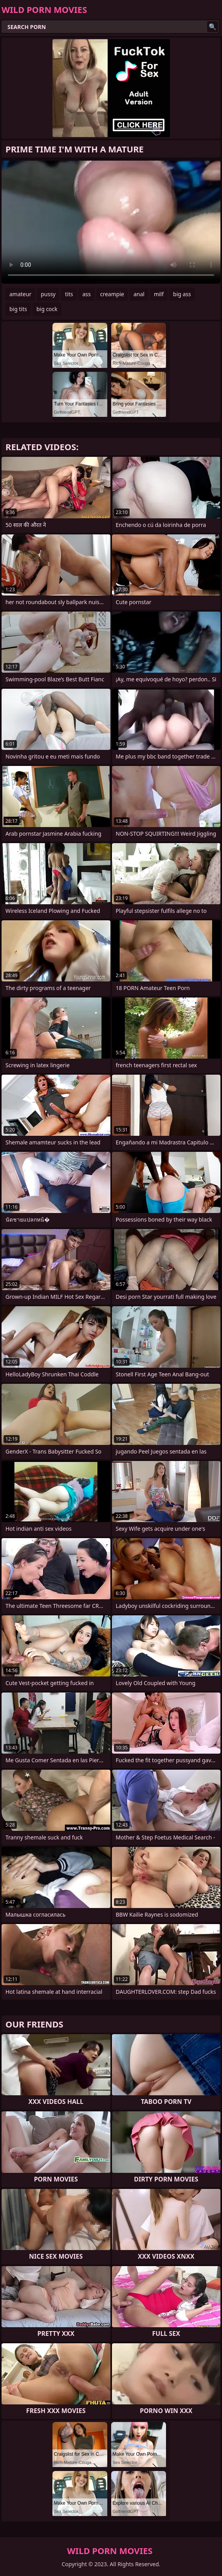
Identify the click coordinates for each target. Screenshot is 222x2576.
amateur (20, 294)
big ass (182, 294)
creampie (112, 294)
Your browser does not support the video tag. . (111, 222)
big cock (47, 309)
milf (159, 294)
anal (139, 294)
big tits (18, 309)
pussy (48, 294)
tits (69, 294)
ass (86, 294)
